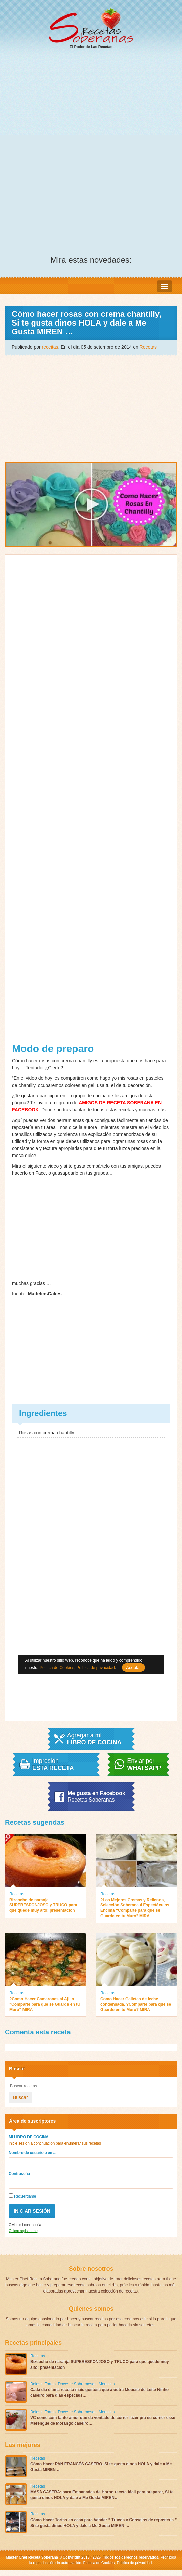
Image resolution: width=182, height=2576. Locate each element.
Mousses (107, 2384)
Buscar (20, 2097)
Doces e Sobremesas (77, 2384)
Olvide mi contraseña (25, 2225)
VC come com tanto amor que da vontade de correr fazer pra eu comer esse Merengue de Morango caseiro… (102, 2420)
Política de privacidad (134, 2563)
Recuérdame (22, 2196)
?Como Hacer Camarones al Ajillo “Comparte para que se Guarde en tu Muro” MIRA (44, 2004)
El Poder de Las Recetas (91, 28)
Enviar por (144, 1764)
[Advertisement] (91, 106)
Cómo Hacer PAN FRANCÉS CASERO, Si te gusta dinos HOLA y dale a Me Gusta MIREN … (101, 2467)
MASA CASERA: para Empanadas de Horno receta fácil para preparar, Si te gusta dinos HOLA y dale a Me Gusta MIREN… (101, 2495)
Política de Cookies (99, 2563)
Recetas (148, 347)
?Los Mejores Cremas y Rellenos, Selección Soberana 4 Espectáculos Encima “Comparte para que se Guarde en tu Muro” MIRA (134, 1908)
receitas (50, 347)
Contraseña (19, 2173)
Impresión (53, 1764)
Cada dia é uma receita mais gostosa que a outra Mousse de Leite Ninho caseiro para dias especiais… (99, 2392)
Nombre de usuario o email (33, 2152)
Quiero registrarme (23, 2231)
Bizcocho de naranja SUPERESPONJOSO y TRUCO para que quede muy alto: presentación (43, 1905)
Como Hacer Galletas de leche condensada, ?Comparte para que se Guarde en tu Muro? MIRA (135, 2004)
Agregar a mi (94, 1739)
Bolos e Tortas (43, 2384)
